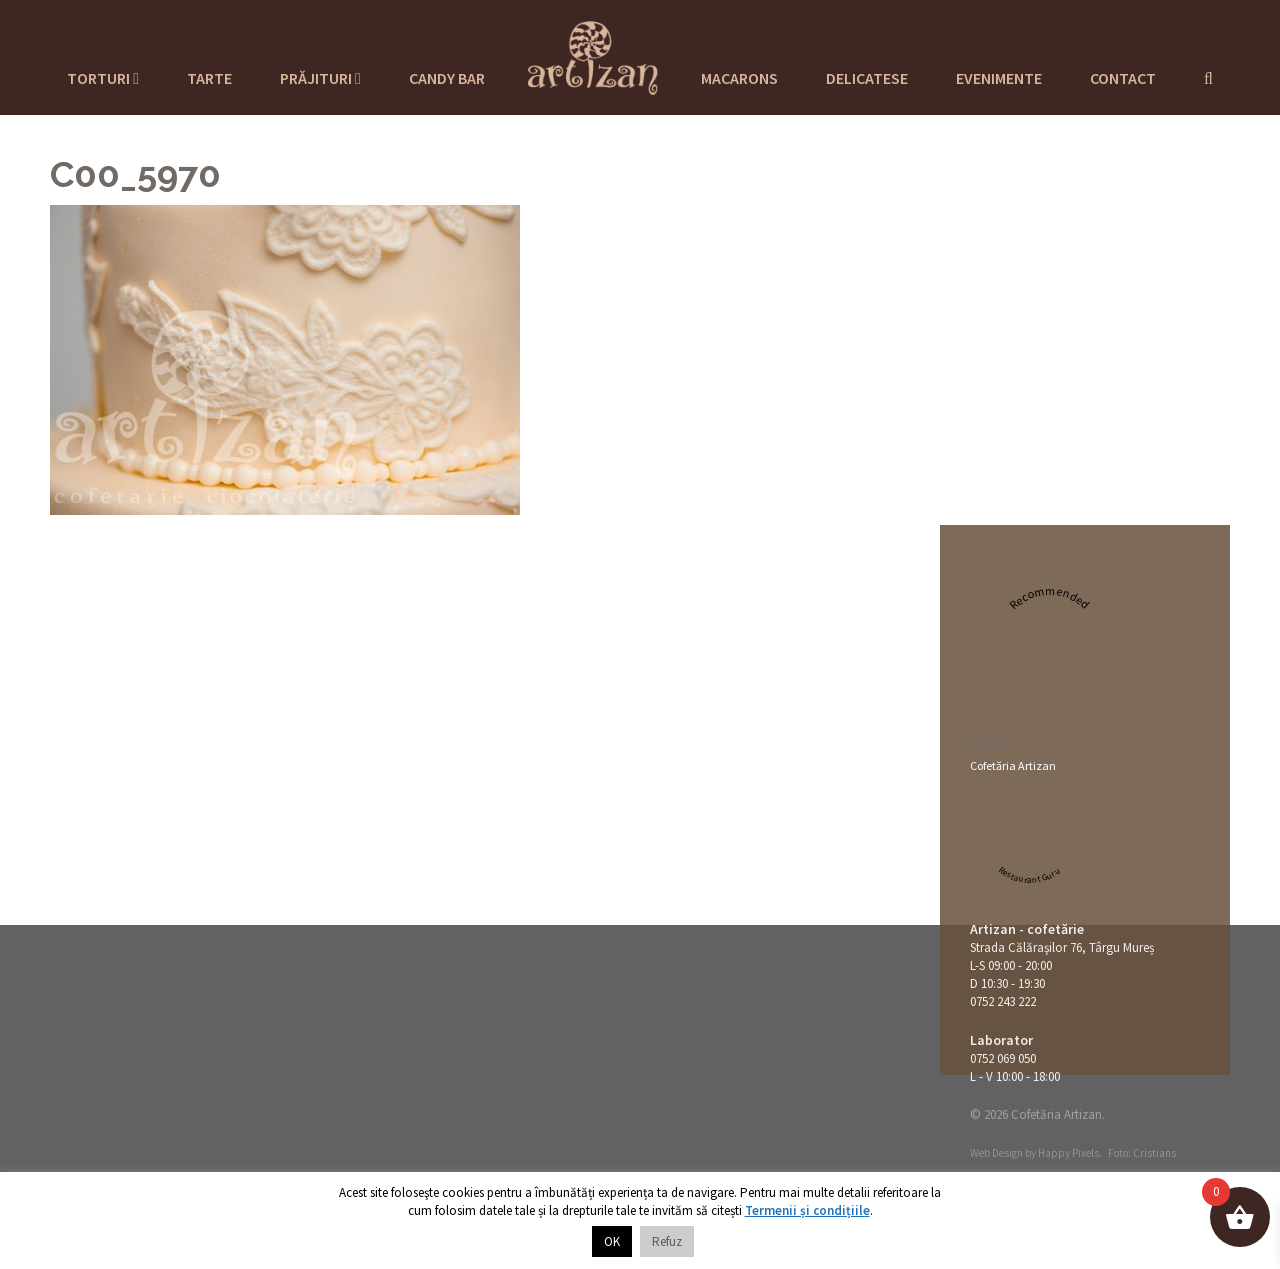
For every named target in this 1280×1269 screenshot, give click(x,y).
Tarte (209, 78)
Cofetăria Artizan (1013, 765)
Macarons (739, 78)
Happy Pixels (1068, 1153)
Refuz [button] (667, 1241)
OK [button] (612, 1241)
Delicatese (867, 78)
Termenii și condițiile (807, 1210)
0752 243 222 (1003, 1001)
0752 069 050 (1003, 1058)
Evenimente (999, 78)
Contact (1123, 78)
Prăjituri (320, 78)
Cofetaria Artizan (593, 55)
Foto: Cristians (1142, 1153)
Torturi (103, 78)
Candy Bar (447, 78)
